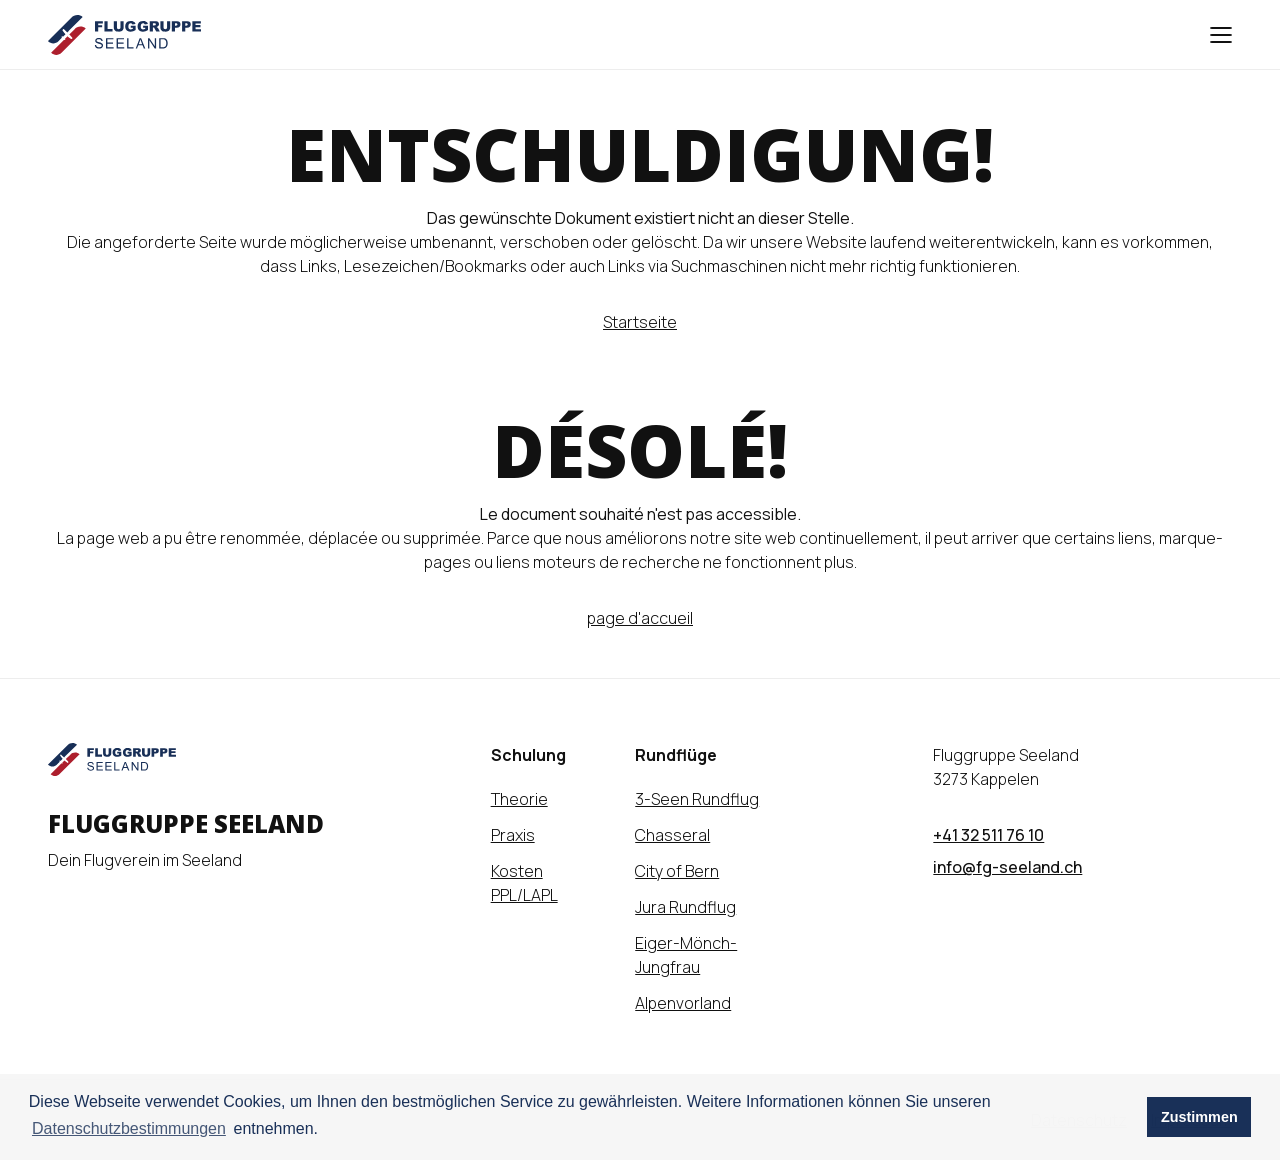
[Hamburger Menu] (1214, 35)
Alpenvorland (683, 1003)
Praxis (513, 835)
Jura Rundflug (685, 907)
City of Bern (677, 871)
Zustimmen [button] (1199, 1117)
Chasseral (672, 835)
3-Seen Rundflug (697, 799)
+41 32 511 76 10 (988, 835)
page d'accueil (640, 618)
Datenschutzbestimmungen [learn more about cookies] (129, 1128)
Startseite (640, 322)
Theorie (519, 799)
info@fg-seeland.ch (1007, 867)
